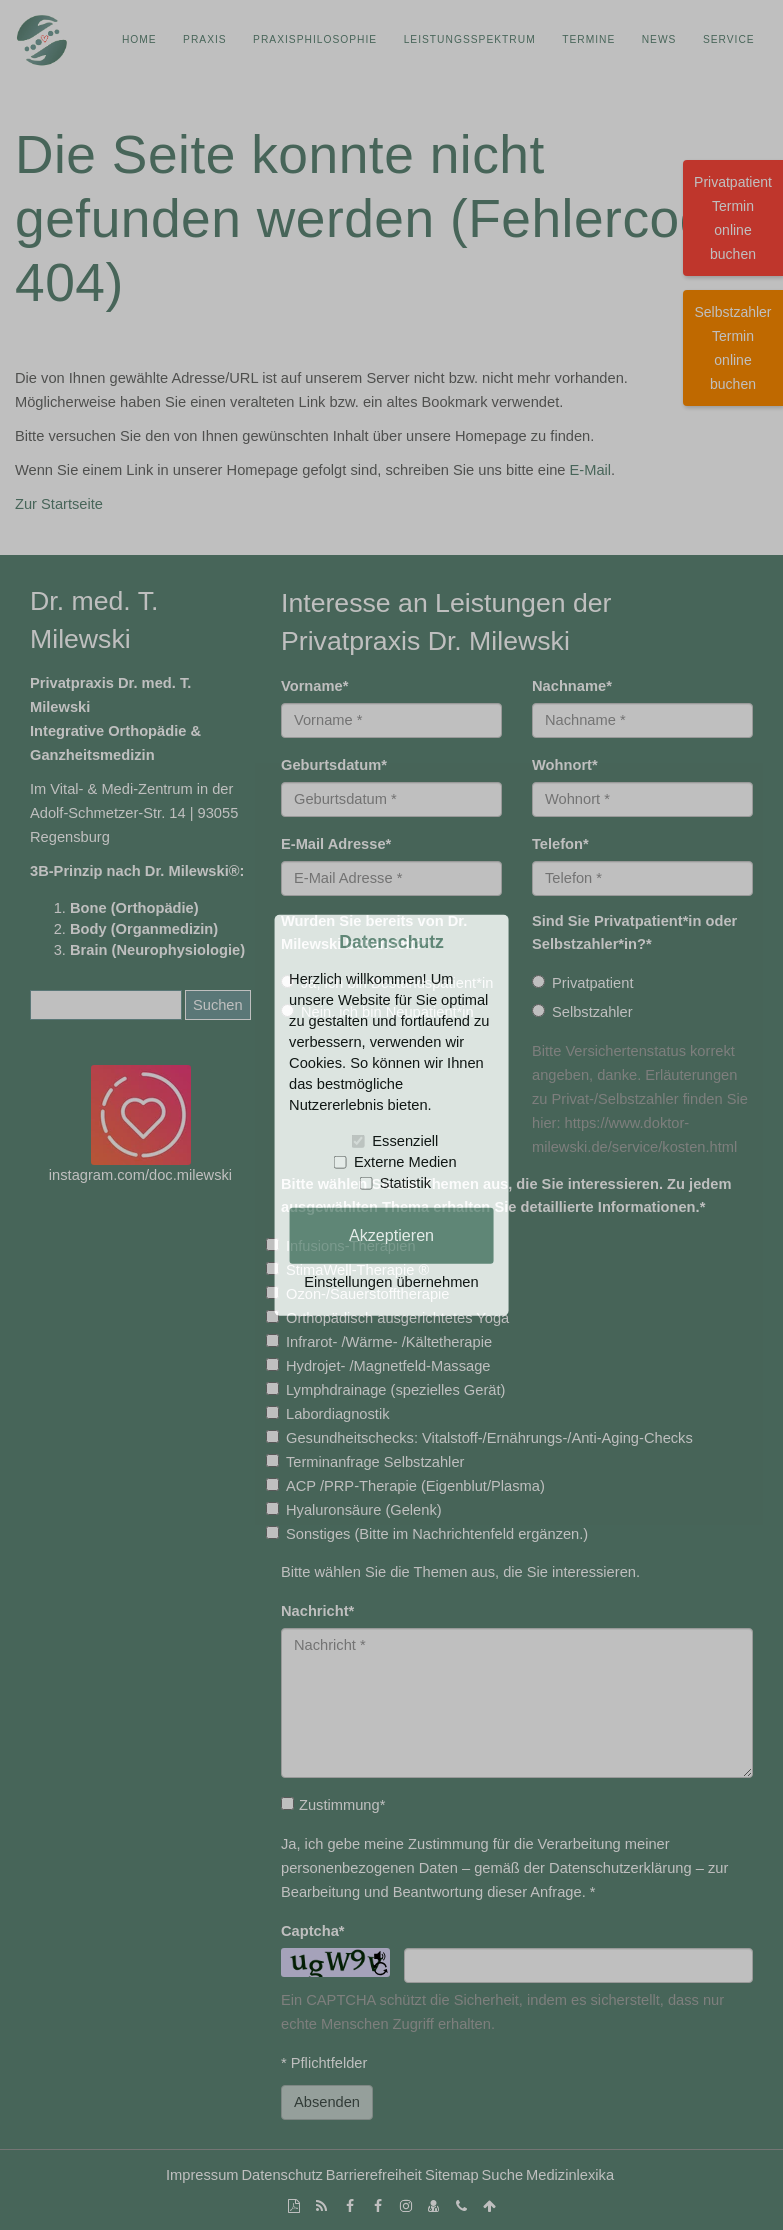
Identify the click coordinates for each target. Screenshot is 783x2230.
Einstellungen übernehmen (391, 1282)
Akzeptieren (391, 1235)
